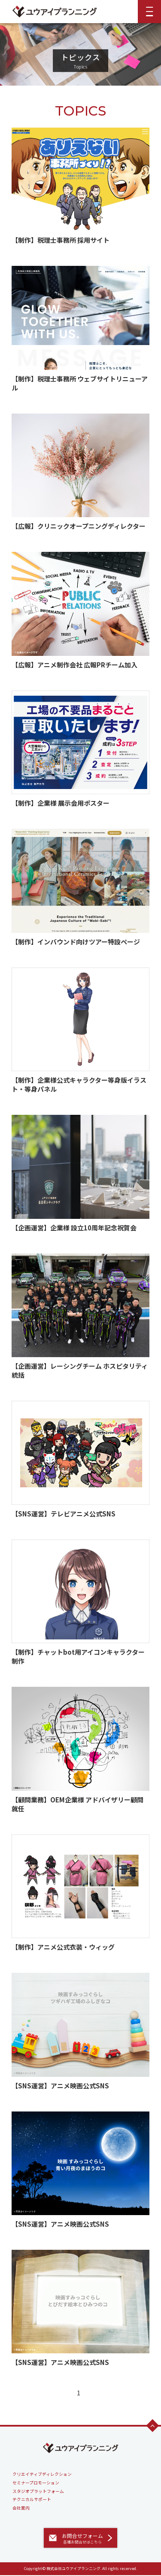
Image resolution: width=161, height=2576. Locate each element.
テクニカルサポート (31, 2499)
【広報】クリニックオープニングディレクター (79, 525)
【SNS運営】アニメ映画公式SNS (60, 2085)
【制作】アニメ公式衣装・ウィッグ (63, 1946)
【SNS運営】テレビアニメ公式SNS (63, 1513)
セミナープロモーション (35, 2483)
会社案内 (21, 2508)
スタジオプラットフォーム (38, 2491)
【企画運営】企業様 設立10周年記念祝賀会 (74, 1227)
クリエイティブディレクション (42, 2474)
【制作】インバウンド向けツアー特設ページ (76, 941)
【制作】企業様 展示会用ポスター (60, 802)
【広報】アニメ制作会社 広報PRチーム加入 (74, 664)
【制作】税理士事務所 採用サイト (60, 239)
